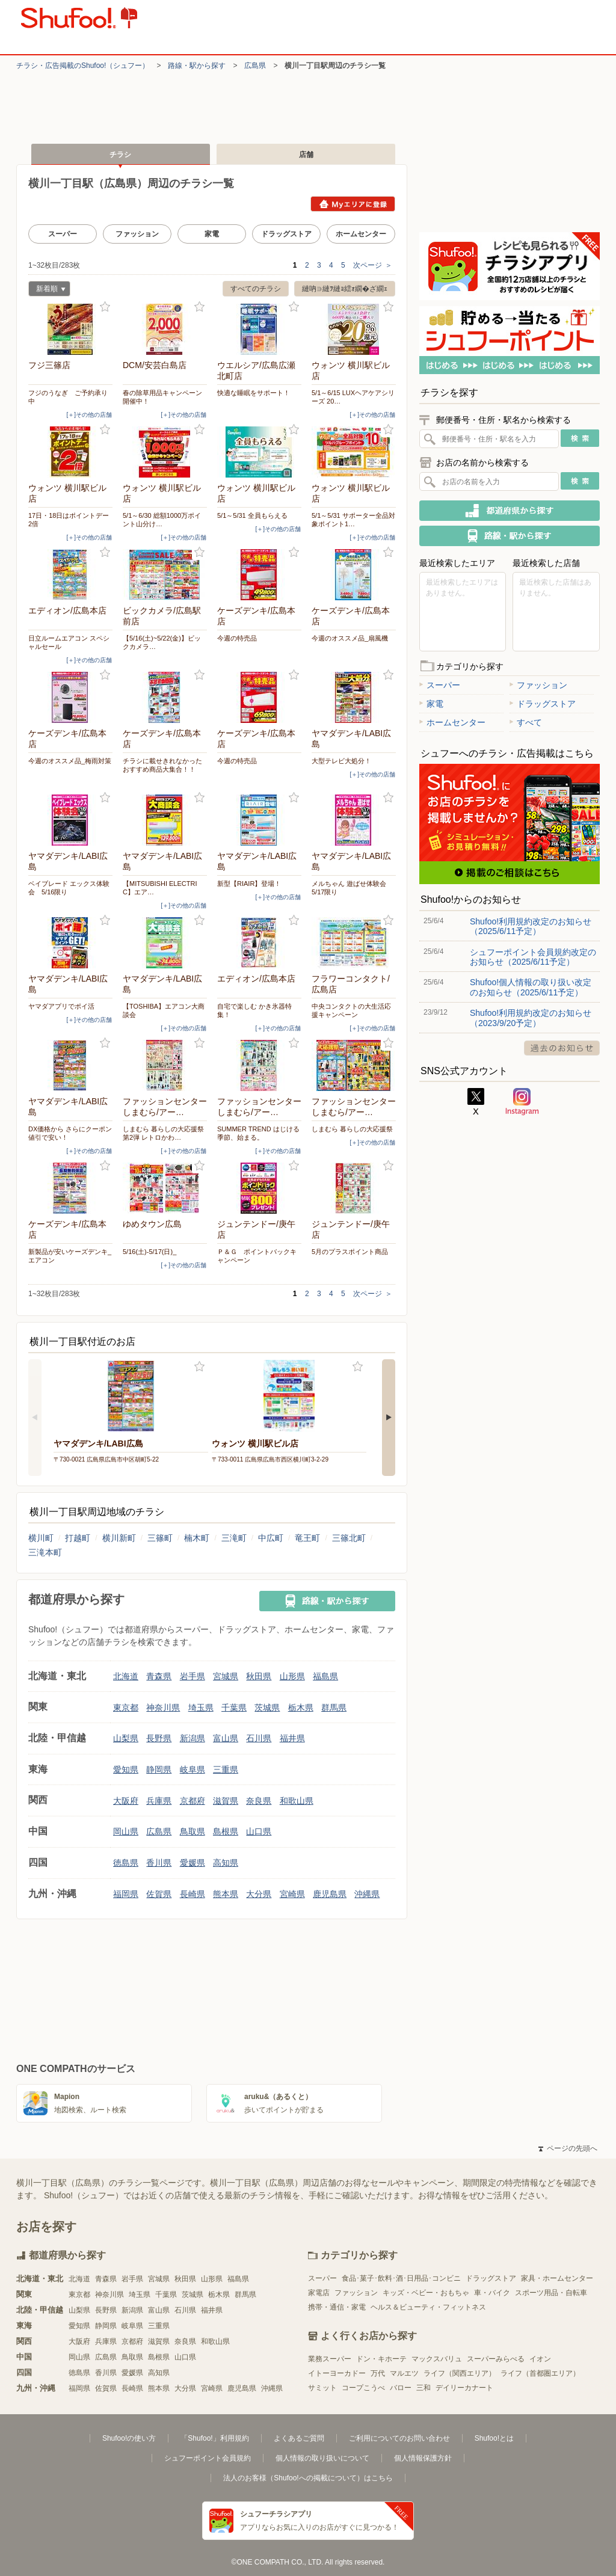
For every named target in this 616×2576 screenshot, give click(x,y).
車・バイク (492, 2293)
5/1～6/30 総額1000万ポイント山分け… (162, 519)
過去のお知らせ (562, 1048)
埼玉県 (201, 1707)
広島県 (255, 65)
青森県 (158, 1676)
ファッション (137, 234)
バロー (400, 2388)
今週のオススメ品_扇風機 (350, 638)
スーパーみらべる (496, 2359)
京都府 (192, 1801)
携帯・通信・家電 (337, 2307)
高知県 (225, 1862)
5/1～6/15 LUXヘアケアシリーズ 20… (353, 397)
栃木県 (300, 1707)
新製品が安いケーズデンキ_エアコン (69, 1256)
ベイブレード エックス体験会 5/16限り (68, 888)
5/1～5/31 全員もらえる (252, 515)
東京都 (125, 1707)
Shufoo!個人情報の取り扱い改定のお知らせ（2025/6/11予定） (530, 987)
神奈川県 (163, 1707)
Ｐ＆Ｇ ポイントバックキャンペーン (257, 1256)
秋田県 (258, 1676)
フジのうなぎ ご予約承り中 (68, 397)
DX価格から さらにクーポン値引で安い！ (70, 1133)
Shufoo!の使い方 (129, 2438)
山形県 (292, 1676)
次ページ (372, 265)
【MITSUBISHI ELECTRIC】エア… (160, 888)
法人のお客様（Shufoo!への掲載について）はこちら (307, 2478)
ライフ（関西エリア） (460, 2373)
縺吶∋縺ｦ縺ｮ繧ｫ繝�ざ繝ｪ (344, 288)
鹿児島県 (329, 1894)
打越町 (77, 1538)
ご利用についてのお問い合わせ (399, 2438)
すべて (526, 722)
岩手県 (192, 1676)
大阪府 (125, 1801)
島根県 (225, 1831)
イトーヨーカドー (337, 2373)
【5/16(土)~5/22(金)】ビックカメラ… (162, 642)
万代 (378, 2373)
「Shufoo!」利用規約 (214, 2438)
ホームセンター (361, 234)
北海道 (125, 1676)
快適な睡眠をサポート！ (253, 392)
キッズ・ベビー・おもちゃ (426, 2293)
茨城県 (267, 1707)
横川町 (41, 1538)
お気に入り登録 (104, 307)
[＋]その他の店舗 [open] (89, 414)
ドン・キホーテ (381, 2359)
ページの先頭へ (567, 2148)
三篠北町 (349, 1538)
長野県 (158, 1738)
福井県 (292, 1738)
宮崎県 (292, 1894)
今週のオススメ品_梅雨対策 (69, 760)
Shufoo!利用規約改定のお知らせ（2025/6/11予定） (530, 926)
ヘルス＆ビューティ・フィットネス (428, 2307)
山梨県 (125, 1738)
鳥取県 (192, 1831)
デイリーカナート (464, 2388)
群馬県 (333, 1707)
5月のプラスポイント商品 (350, 1251)
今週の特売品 (237, 638)
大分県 (258, 1894)
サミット (322, 2388)
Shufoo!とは (494, 2438)
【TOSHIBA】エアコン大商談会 (164, 1010)
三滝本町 (45, 1552)
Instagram (522, 1102)
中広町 (270, 1538)
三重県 (225, 1769)
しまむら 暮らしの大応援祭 (352, 1129)
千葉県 (234, 1707)
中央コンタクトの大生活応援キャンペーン (351, 1010)
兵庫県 (158, 1801)
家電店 (319, 2293)
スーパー (62, 234)
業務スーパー (329, 2359)
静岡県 (158, 1769)
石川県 (258, 1738)
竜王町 (307, 1538)
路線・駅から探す (197, 65)
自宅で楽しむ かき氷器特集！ (254, 1010)
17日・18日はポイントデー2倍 (68, 519)
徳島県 (125, 1862)
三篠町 (160, 1538)
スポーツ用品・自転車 (551, 2293)
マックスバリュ (436, 2359)
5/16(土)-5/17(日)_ (149, 1251)
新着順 (47, 290)
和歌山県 (296, 1801)
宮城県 (225, 1676)
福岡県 (125, 1894)
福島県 (325, 1676)
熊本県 (225, 1894)
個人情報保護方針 (423, 2458)
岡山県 (125, 1831)
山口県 (258, 1831)
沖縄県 (367, 1894)
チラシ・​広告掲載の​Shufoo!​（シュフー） (82, 65)
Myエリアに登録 (352, 204)
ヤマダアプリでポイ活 (61, 1006)
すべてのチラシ (255, 288)
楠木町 (196, 1538)
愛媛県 (192, 1862)
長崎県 (192, 1894)
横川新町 (119, 1538)
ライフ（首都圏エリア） (540, 2373)
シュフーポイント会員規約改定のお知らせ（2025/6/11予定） (533, 957)
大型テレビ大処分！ (341, 760)
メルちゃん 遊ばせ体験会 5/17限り (352, 888)
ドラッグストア (286, 234)
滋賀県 (225, 1801)
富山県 (225, 1738)
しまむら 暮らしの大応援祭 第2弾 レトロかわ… (163, 1133)
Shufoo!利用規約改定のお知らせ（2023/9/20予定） (530, 1017)
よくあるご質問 (299, 2438)
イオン (540, 2359)
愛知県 (125, 1769)
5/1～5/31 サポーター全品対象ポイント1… (353, 519)
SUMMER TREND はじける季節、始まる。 (258, 1133)
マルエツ (404, 2373)
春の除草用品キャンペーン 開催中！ (165, 397)
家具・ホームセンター (557, 2278)
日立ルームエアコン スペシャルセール (68, 642)
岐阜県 (192, 1769)
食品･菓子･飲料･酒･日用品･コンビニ (401, 2278)
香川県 (158, 1862)
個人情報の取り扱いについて (322, 2458)
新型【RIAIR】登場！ (249, 883)
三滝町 (234, 1538)
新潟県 (192, 1738)
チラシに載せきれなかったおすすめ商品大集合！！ (162, 765)
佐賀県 (158, 1894)
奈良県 (258, 1801)
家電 (212, 234)
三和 (423, 2388)
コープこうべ (363, 2388)
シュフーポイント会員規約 (207, 2458)
